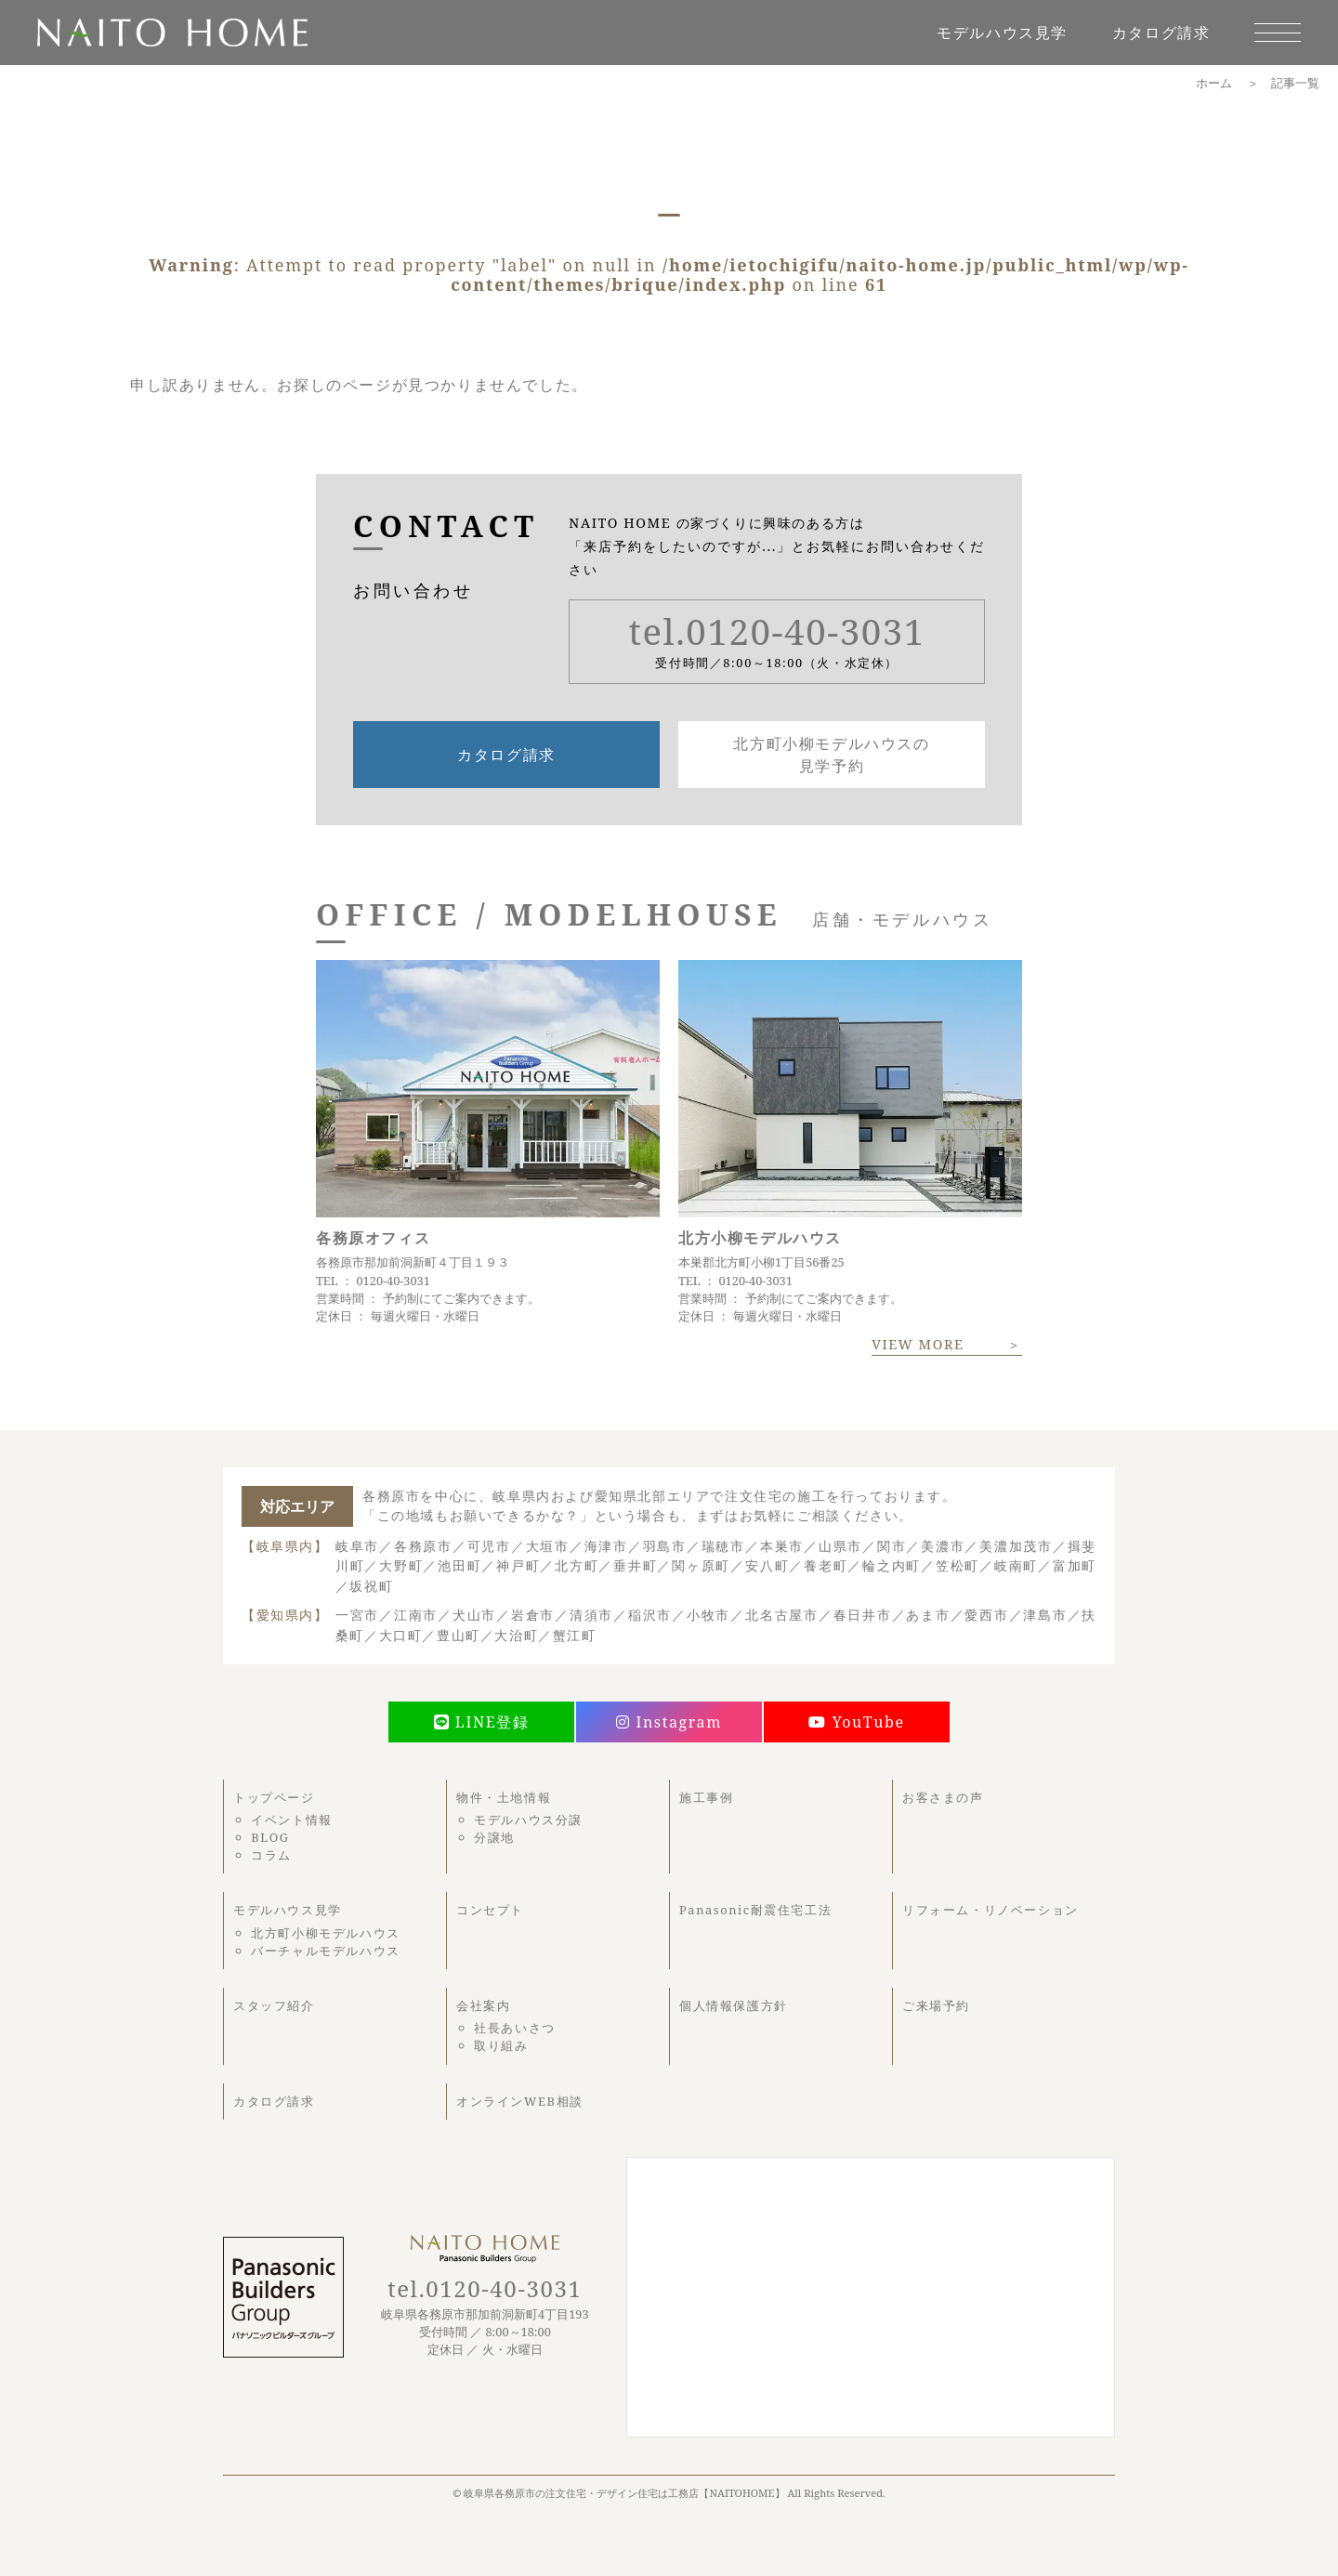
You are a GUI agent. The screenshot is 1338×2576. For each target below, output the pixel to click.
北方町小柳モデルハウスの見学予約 (831, 754)
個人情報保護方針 (733, 2005)
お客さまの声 (943, 1797)
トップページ (274, 1797)
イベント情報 (292, 1819)
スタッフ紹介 (274, 2005)
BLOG (270, 1837)
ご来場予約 (936, 2005)
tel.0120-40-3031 (776, 631)
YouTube (856, 1722)
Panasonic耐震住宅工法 (755, 1909)
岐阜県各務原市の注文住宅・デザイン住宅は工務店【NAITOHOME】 (624, 2493)
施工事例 (706, 1797)
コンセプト (490, 1909)
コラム (271, 1855)
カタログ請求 (1160, 32)
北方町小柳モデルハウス (325, 1933)
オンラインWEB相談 (520, 2101)
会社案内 (483, 2005)
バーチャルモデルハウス (325, 1950)
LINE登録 (482, 1722)
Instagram (669, 1722)
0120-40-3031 (392, 1280)
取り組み (501, 2045)
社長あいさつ (515, 2027)
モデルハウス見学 (1002, 32)
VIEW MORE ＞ (947, 1344)
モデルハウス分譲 (528, 1819)
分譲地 (494, 1837)
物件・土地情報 (503, 1797)
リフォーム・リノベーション (990, 1909)
